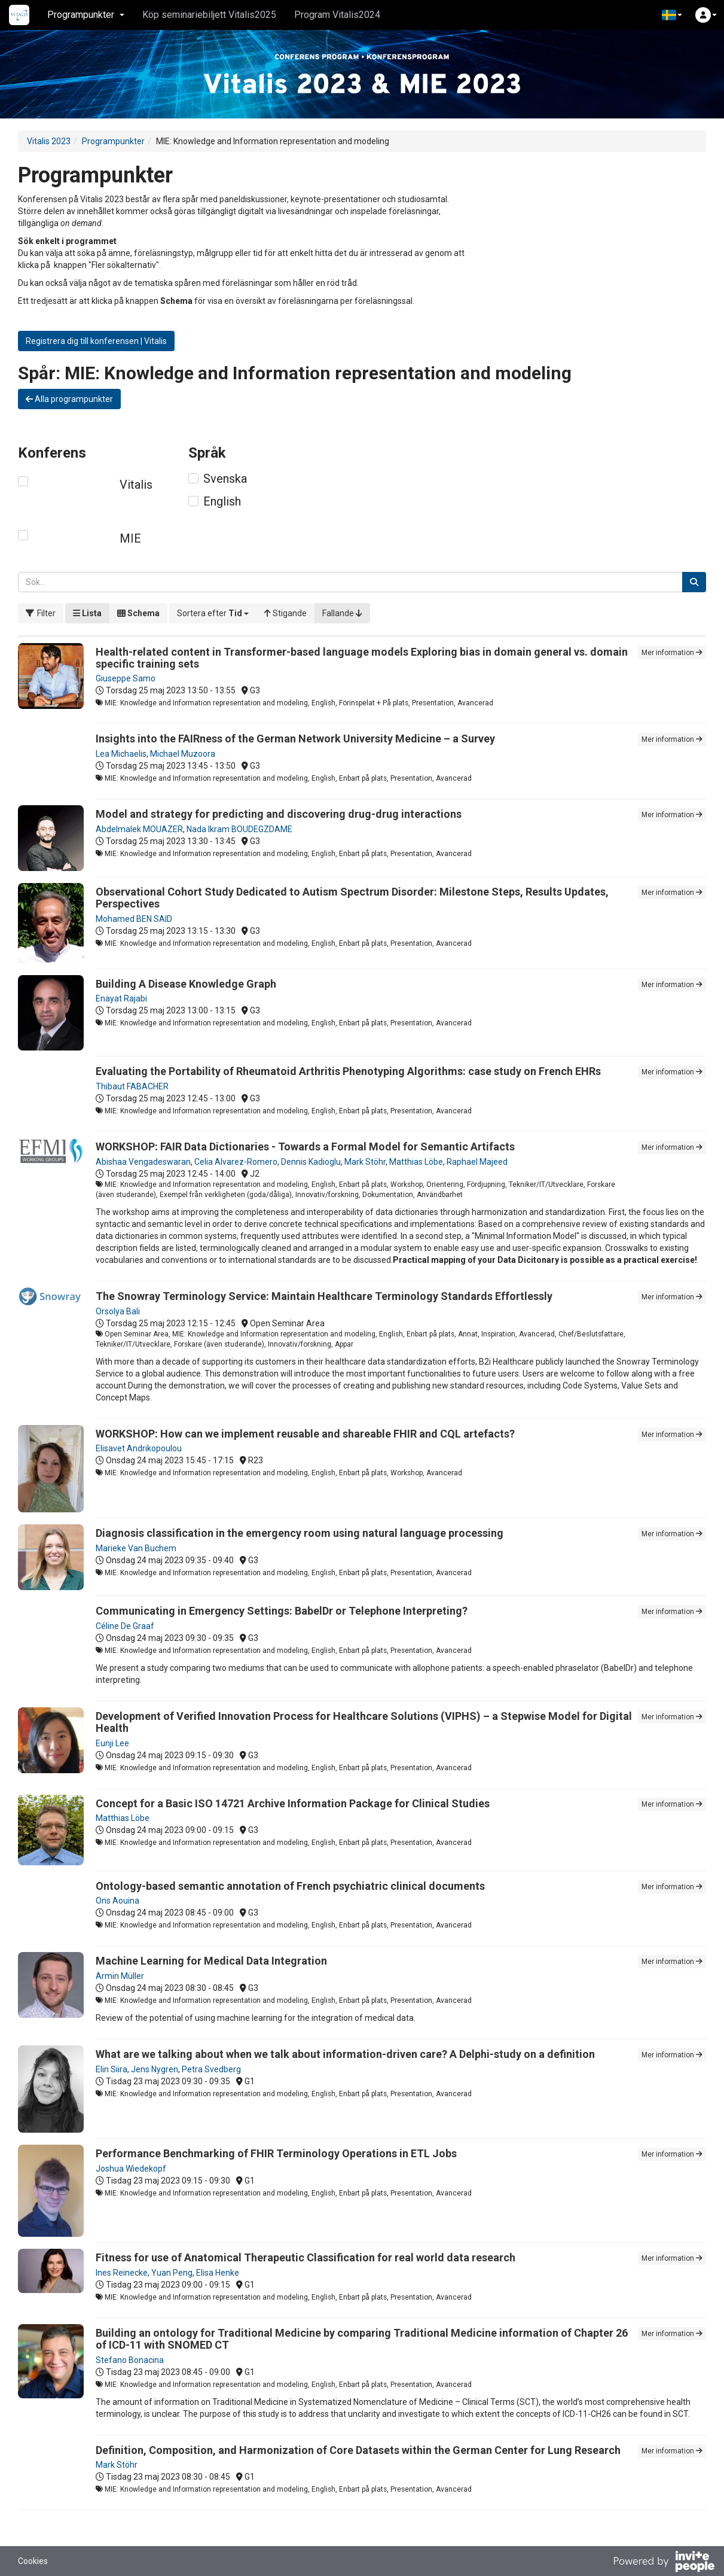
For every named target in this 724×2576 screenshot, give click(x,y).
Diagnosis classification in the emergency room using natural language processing (299, 1533)
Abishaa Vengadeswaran (143, 1162)
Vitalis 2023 (49, 141)
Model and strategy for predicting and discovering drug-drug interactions (279, 814)
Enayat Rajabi (121, 998)
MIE (130, 538)
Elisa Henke (217, 2272)
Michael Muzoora (182, 754)
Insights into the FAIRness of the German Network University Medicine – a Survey (295, 738)
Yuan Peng (172, 2272)
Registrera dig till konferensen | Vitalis (96, 341)
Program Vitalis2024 (337, 14)
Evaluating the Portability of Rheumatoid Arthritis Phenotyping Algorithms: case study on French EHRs (348, 1071)
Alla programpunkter (69, 399)
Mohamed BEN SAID (134, 919)
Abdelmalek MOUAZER (139, 829)
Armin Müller (120, 1976)
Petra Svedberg (211, 2069)
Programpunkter (113, 141)
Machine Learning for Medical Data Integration (211, 1960)
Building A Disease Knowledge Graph (186, 984)
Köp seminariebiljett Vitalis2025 (209, 14)
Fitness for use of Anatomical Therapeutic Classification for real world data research (305, 2257)
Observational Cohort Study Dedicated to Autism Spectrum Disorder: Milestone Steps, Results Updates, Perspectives (352, 897)
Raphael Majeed (477, 1162)
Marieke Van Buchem (136, 1548)
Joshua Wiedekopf (131, 2168)
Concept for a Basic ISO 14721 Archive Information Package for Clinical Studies (293, 1803)
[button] (672, 15)
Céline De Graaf (125, 1626)
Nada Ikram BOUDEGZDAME (239, 829)
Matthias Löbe (416, 1162)
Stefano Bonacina (130, 2360)
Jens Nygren (154, 2069)
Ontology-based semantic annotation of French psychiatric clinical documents (290, 1886)
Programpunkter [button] (85, 14)
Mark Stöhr (365, 1162)
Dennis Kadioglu (311, 1162)
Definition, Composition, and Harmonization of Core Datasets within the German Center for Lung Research (358, 2450)
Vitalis (136, 484)
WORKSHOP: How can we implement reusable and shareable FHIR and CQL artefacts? (305, 1433)
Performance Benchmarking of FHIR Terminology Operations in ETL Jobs (276, 2153)
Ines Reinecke (122, 2272)
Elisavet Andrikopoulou (139, 1448)
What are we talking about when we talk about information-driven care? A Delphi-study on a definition (345, 2054)
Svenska (225, 478)
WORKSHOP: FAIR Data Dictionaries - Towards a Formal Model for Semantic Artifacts (305, 1146)
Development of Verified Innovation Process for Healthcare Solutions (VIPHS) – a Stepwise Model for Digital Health (364, 1722)
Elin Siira (111, 2069)
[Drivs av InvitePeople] (663, 2563)
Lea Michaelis (121, 754)
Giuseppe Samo (125, 678)
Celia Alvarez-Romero (235, 1162)
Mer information (671, 652)
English (222, 501)
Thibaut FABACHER (132, 1086)
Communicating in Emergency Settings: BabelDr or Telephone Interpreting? (282, 1610)
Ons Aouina (117, 1900)
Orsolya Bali (118, 1311)
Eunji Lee (112, 1743)
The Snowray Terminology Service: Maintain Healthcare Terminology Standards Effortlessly (324, 1296)
